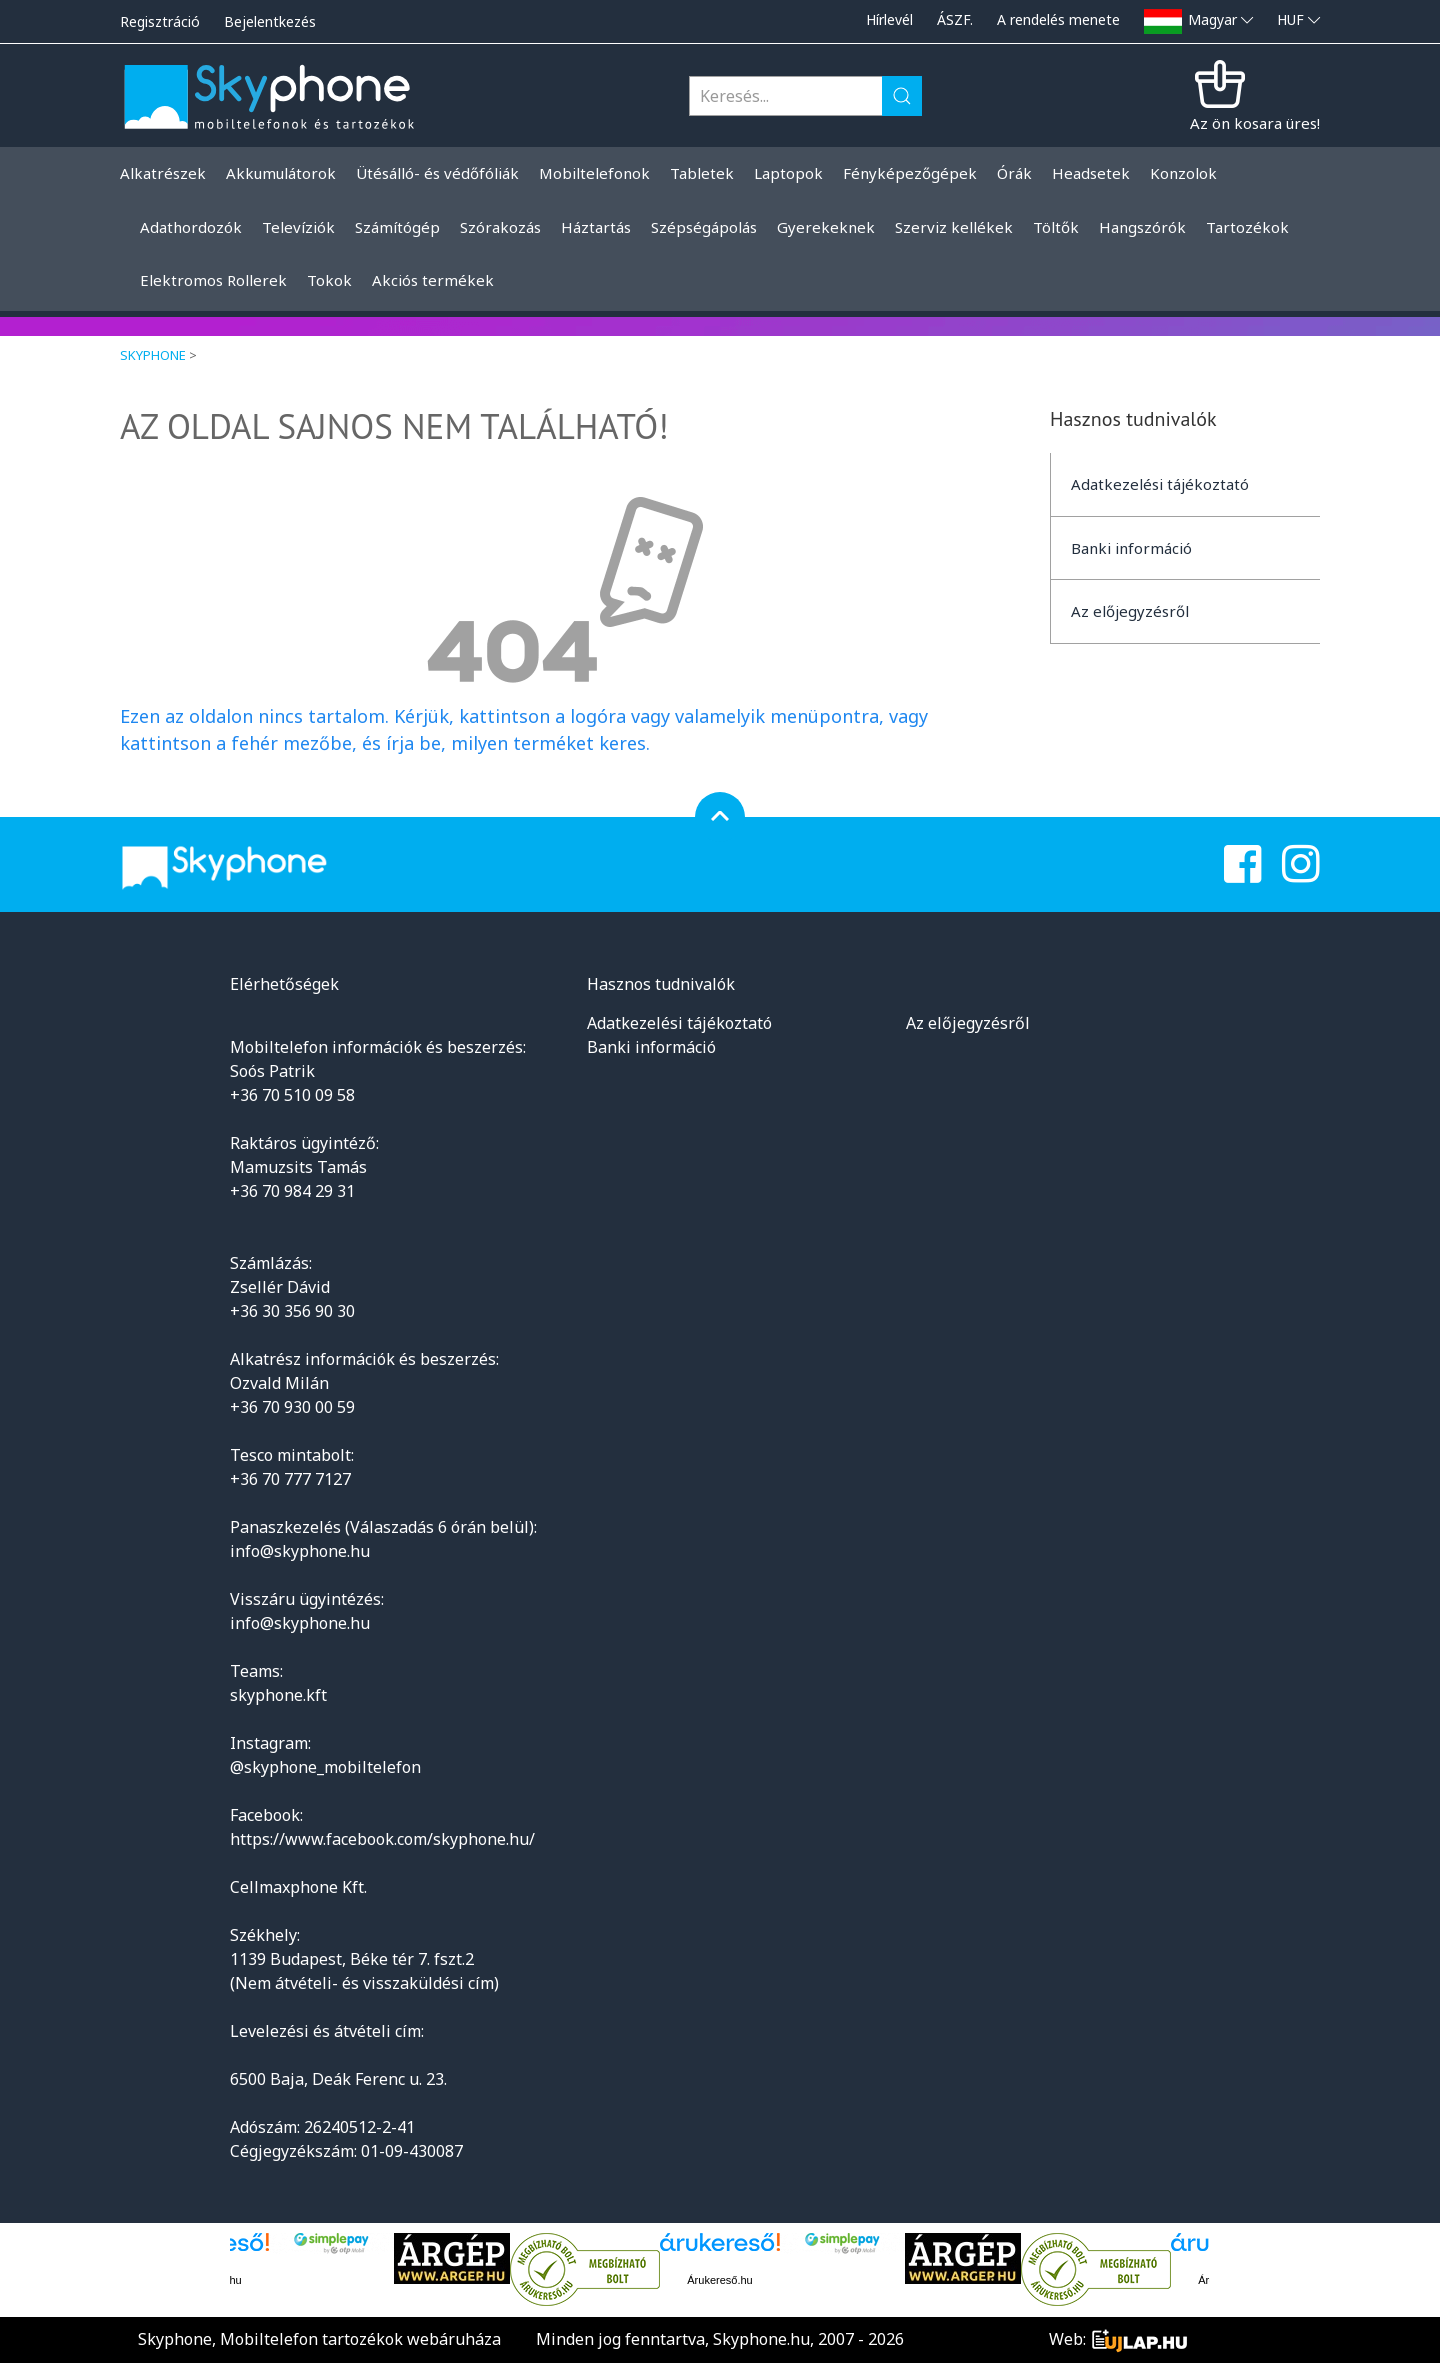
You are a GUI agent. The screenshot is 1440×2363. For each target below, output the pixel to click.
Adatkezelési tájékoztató (1160, 484)
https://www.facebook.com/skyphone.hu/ (382, 1839)
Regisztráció (160, 21)
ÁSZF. (955, 19)
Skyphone (153, 355)
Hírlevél (889, 19)
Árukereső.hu (719, 2280)
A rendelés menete (1058, 19)
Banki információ (1131, 548)
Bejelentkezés (270, 21)
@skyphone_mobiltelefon (325, 1767)
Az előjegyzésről (1130, 611)
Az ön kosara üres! (1255, 123)
